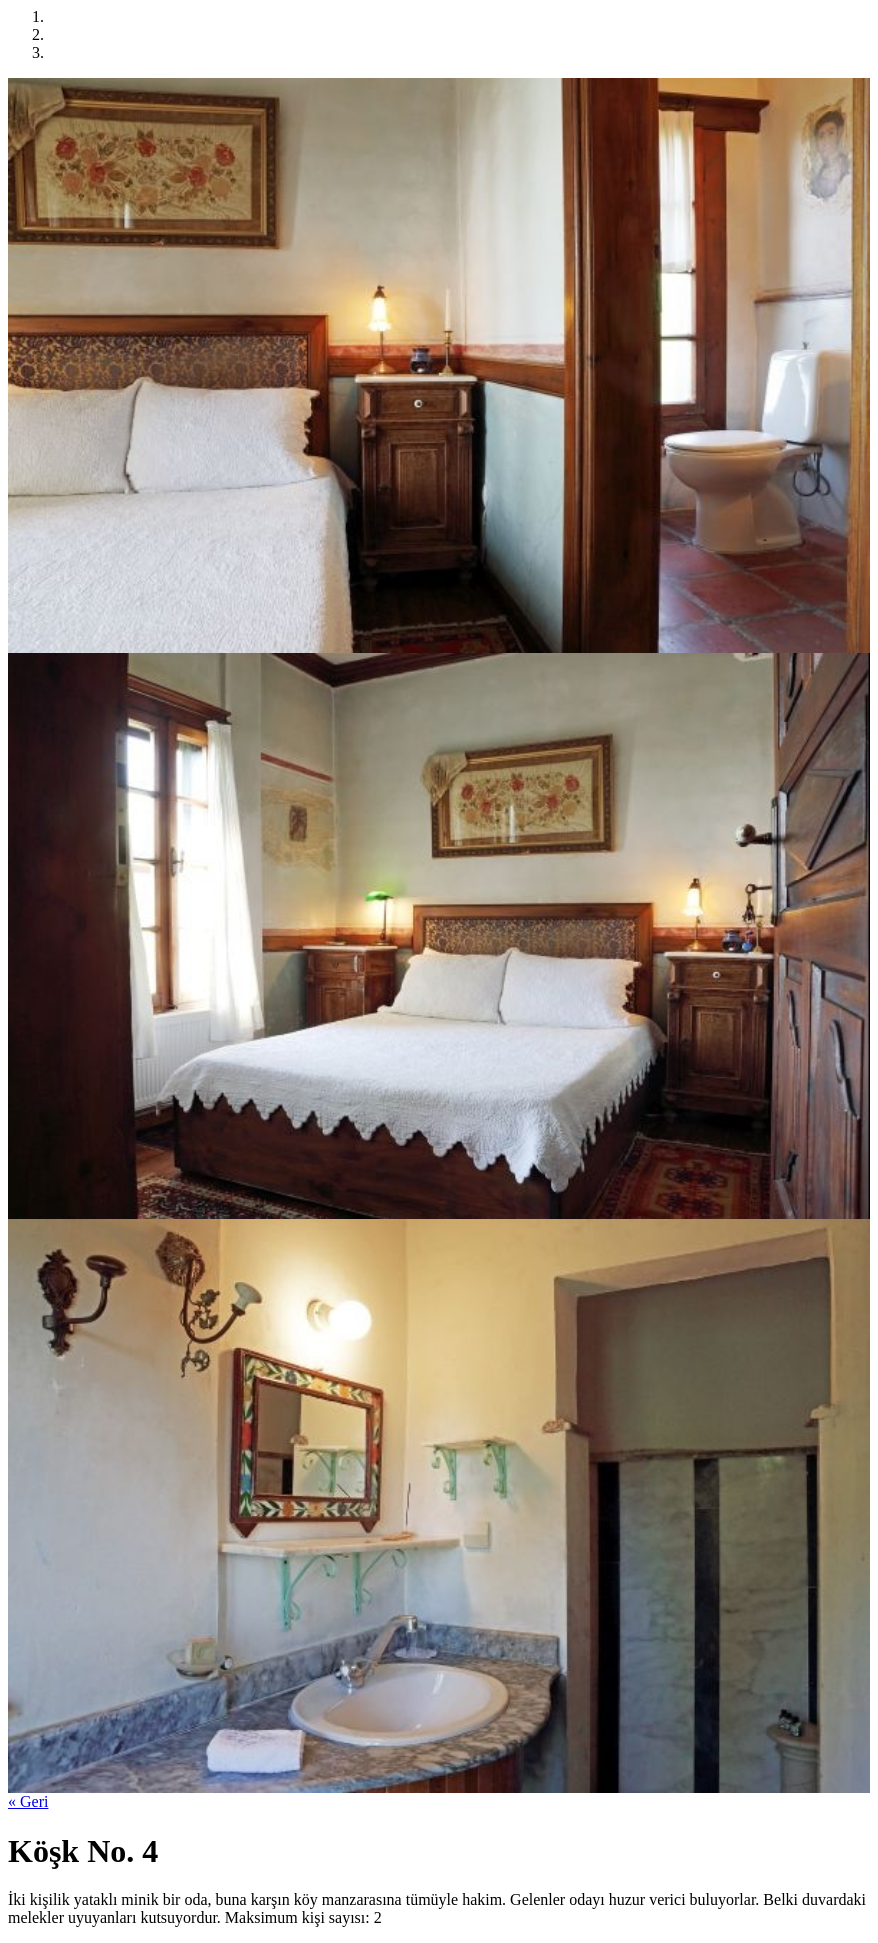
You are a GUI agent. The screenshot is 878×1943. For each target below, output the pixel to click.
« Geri (28, 1801)
